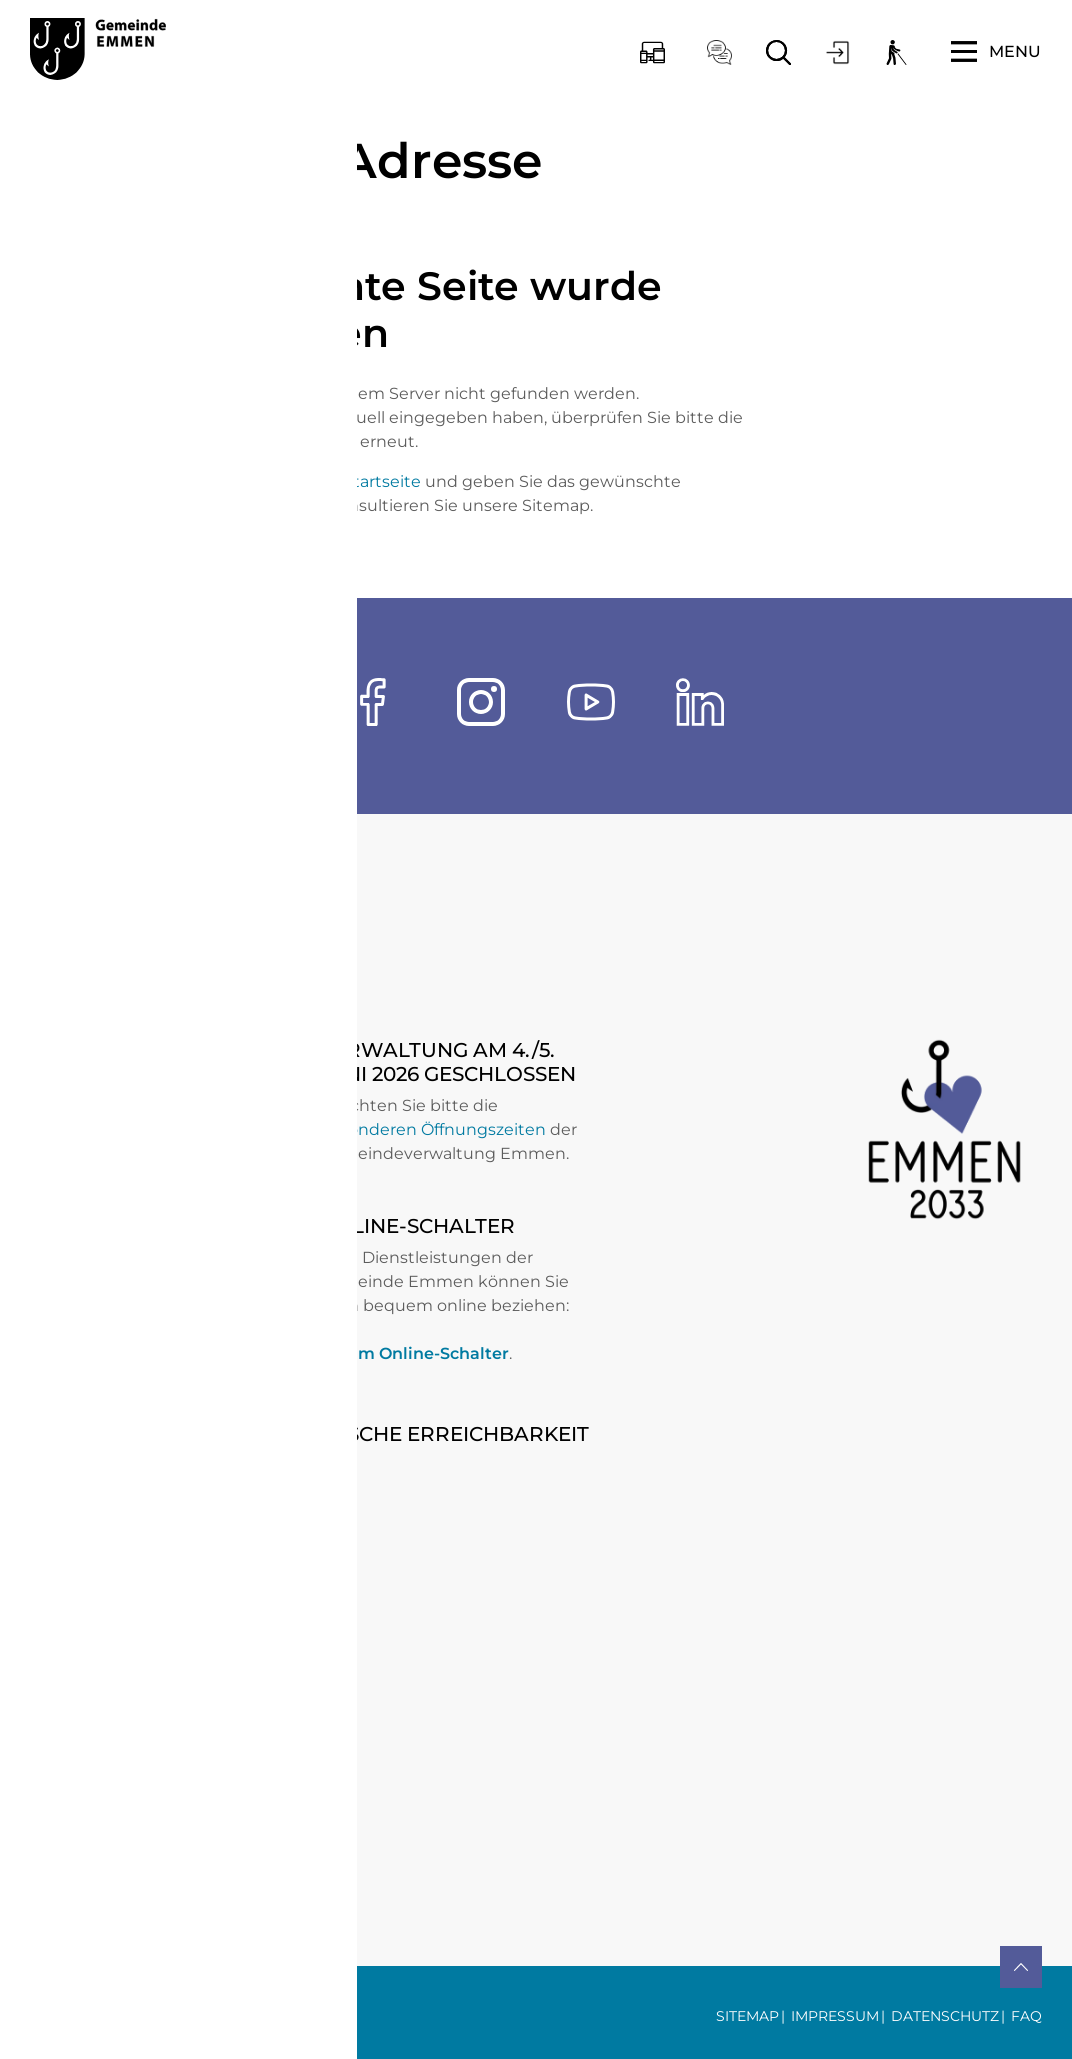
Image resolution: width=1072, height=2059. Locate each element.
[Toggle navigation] (996, 52)
